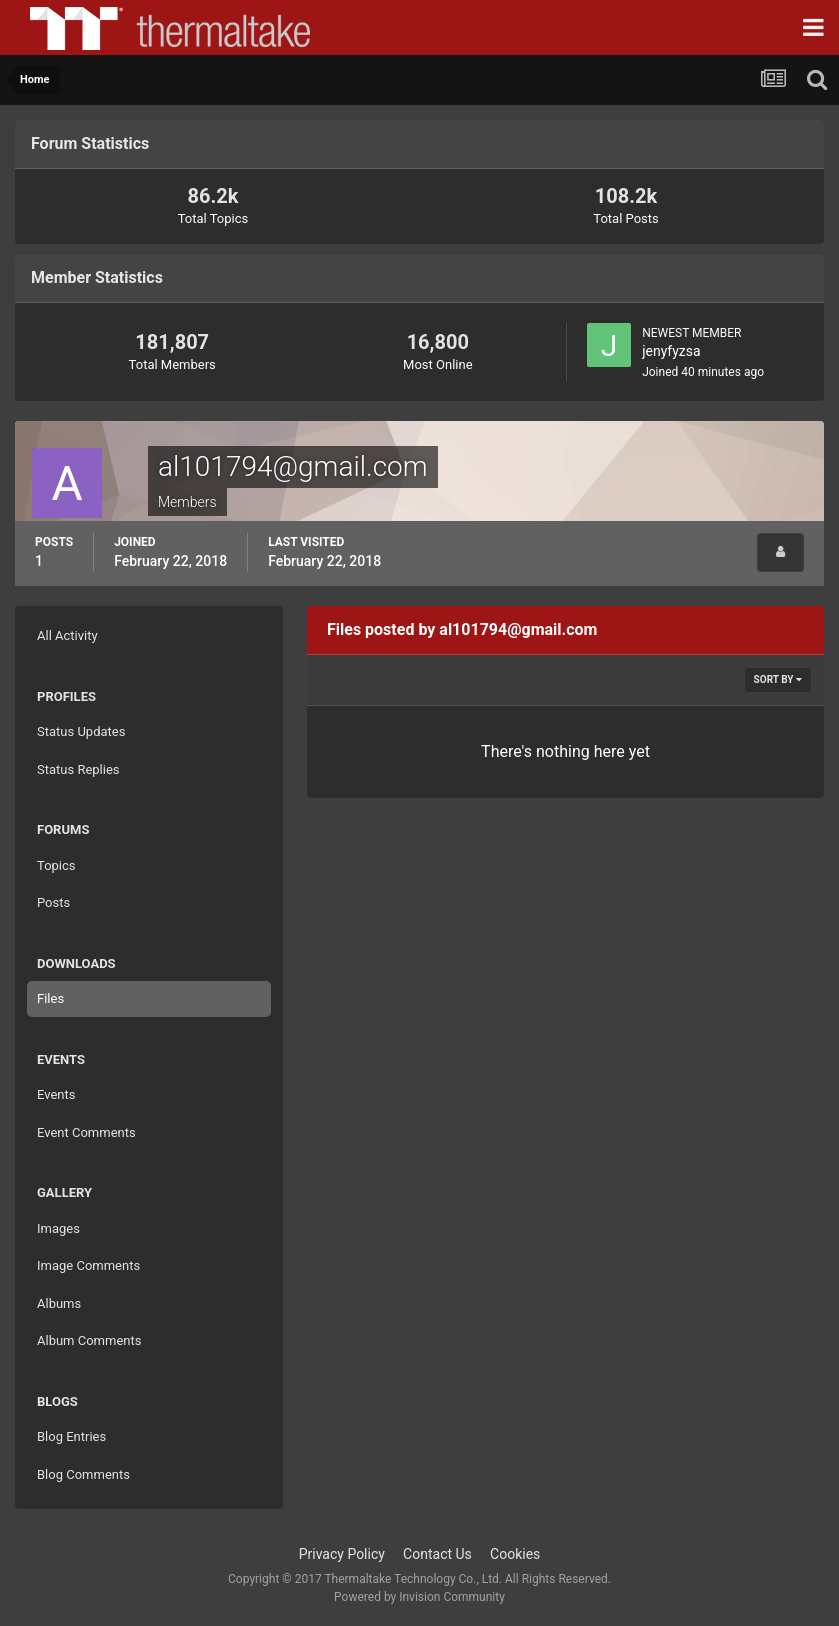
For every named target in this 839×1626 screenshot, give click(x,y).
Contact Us (437, 1554)
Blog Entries (71, 1436)
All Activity (67, 635)
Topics (56, 865)
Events (56, 1094)
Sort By (778, 679)
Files (50, 998)
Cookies (515, 1554)
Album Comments (89, 1340)
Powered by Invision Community (419, 1597)
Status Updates (81, 731)
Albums (59, 1303)
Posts (53, 902)
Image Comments (88, 1265)
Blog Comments (83, 1474)
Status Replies (78, 769)
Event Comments (86, 1132)
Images (58, 1228)
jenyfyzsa (671, 351)
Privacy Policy (342, 1554)
